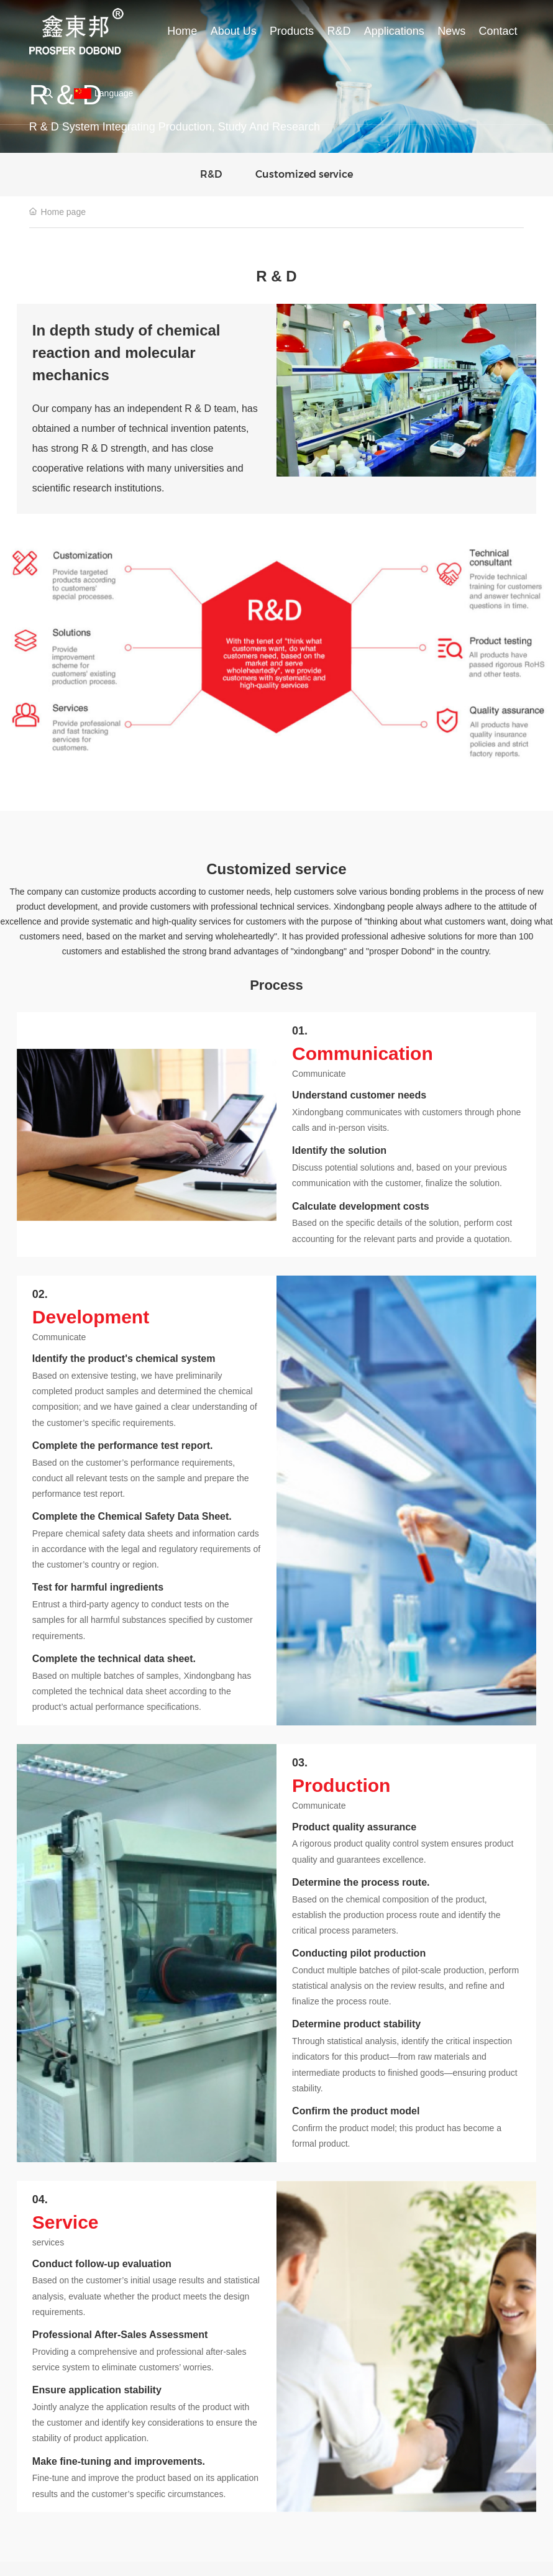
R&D (211, 174)
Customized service (304, 174)
